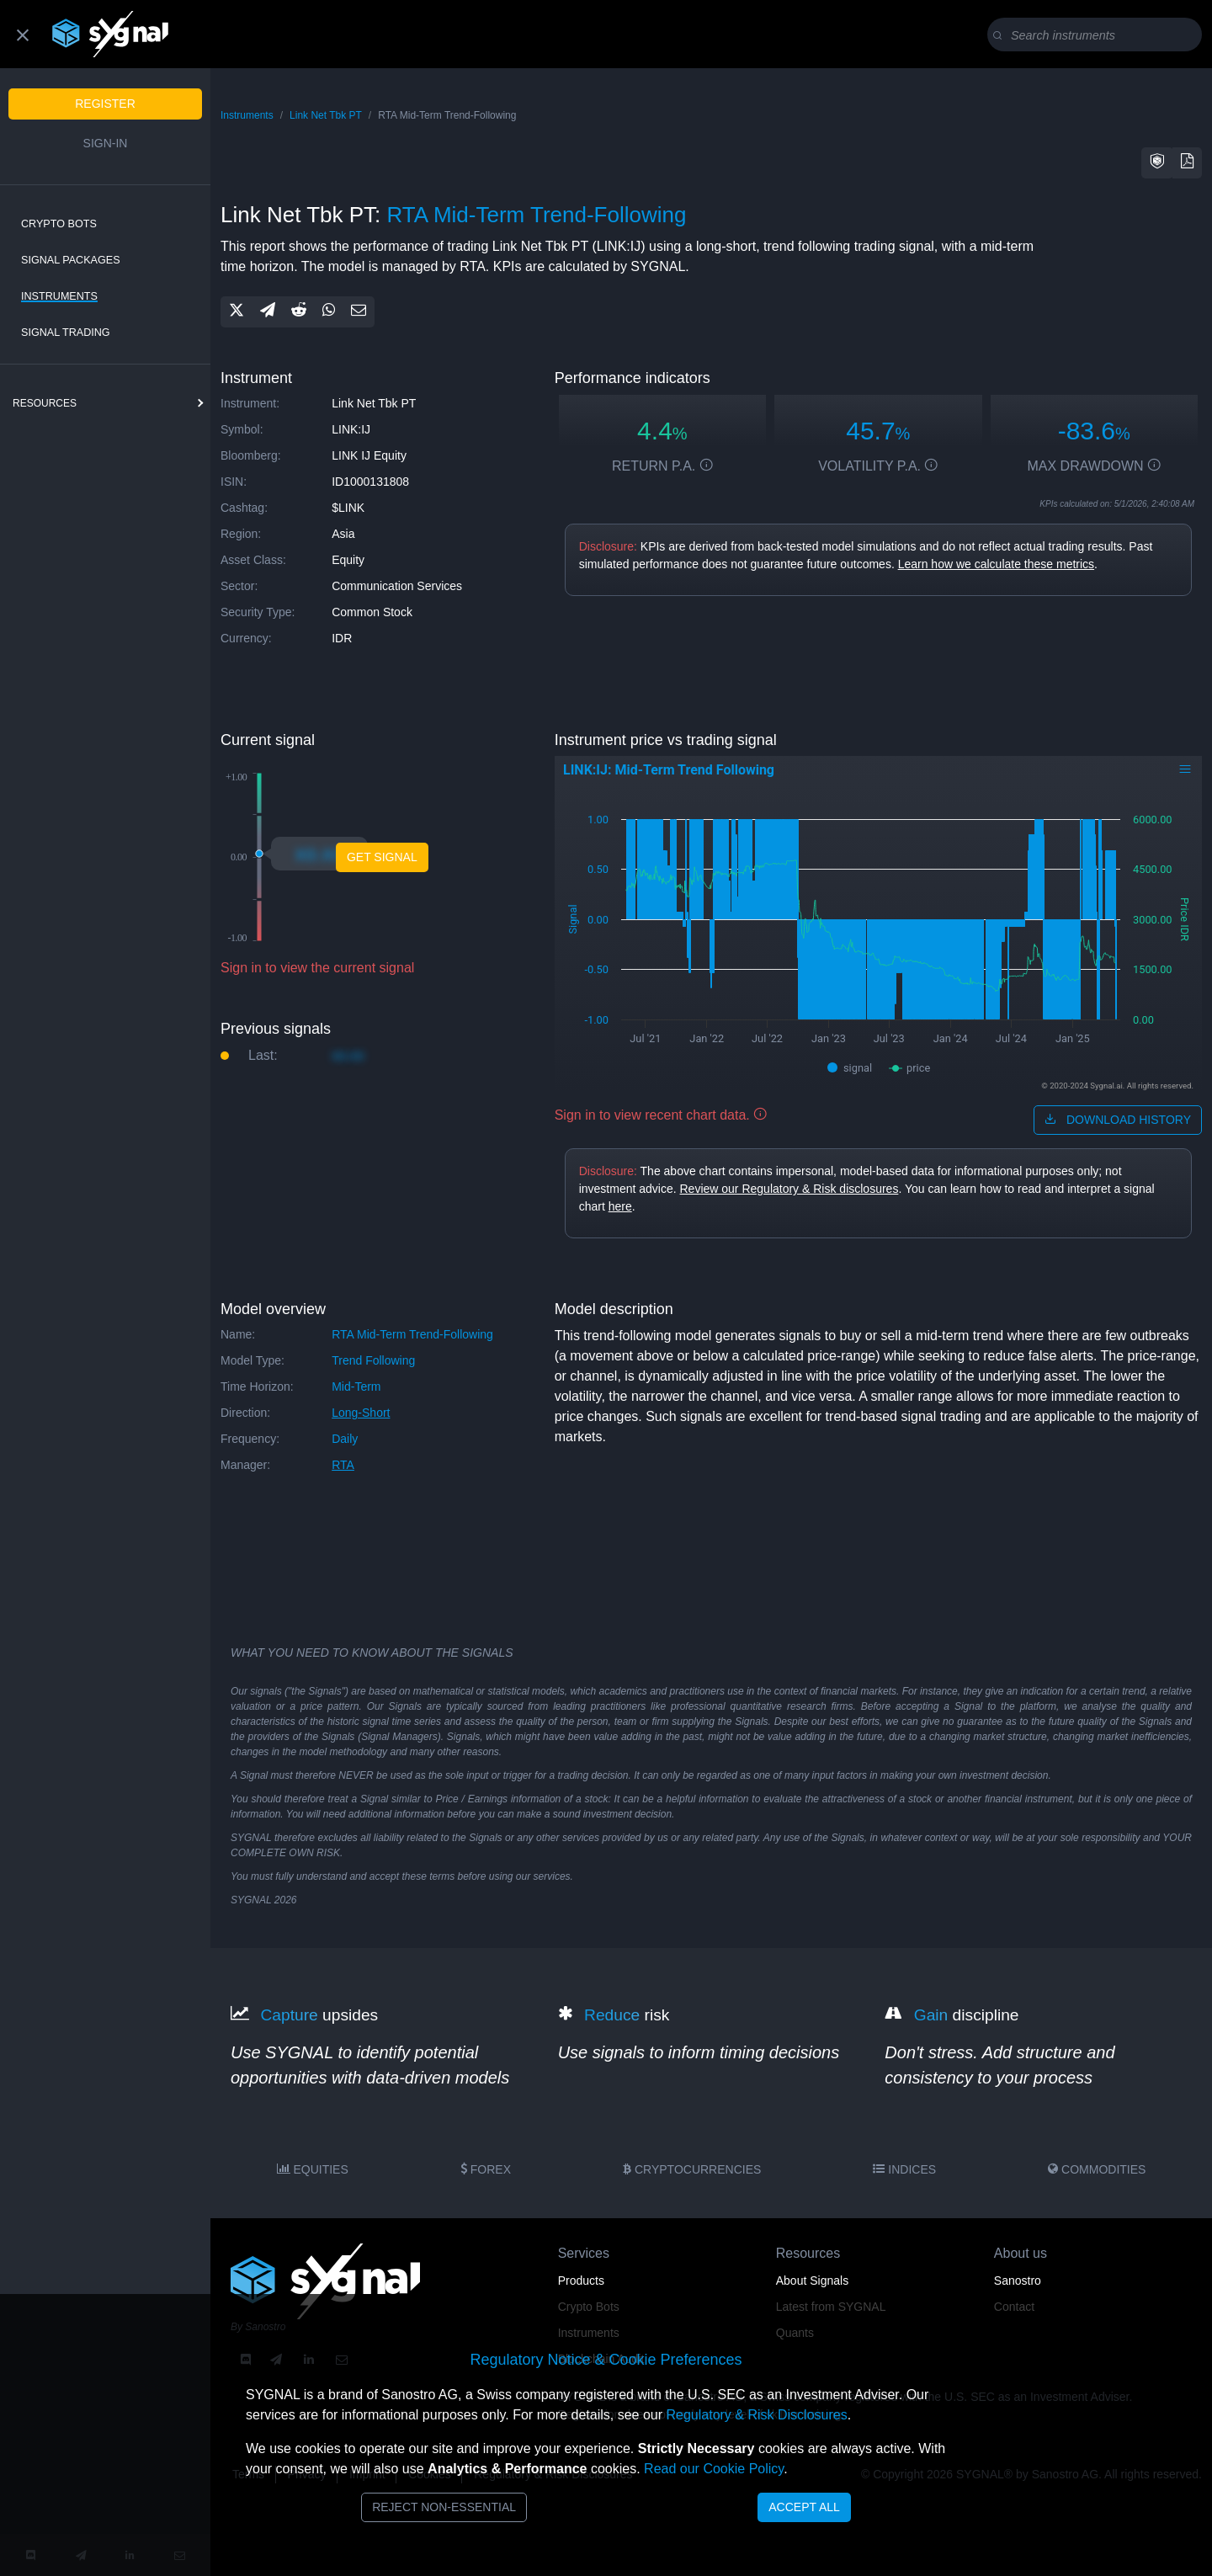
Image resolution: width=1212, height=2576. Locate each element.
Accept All (804, 2507)
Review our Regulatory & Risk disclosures (789, 1188)
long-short (361, 1412)
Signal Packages (70, 260)
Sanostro (1017, 2280)
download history (1118, 1119)
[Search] (1098, 35)
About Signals (812, 2280)
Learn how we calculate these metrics (996, 564)
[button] (1157, 162)
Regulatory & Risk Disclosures (756, 2415)
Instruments (59, 296)
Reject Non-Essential (444, 2507)
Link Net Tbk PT (326, 115)
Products (581, 2280)
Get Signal (382, 857)
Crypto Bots (59, 224)
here (620, 1206)
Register (105, 103)
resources (45, 403)
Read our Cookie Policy (714, 2469)
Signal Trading (65, 332)
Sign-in (105, 143)
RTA (343, 1465)
